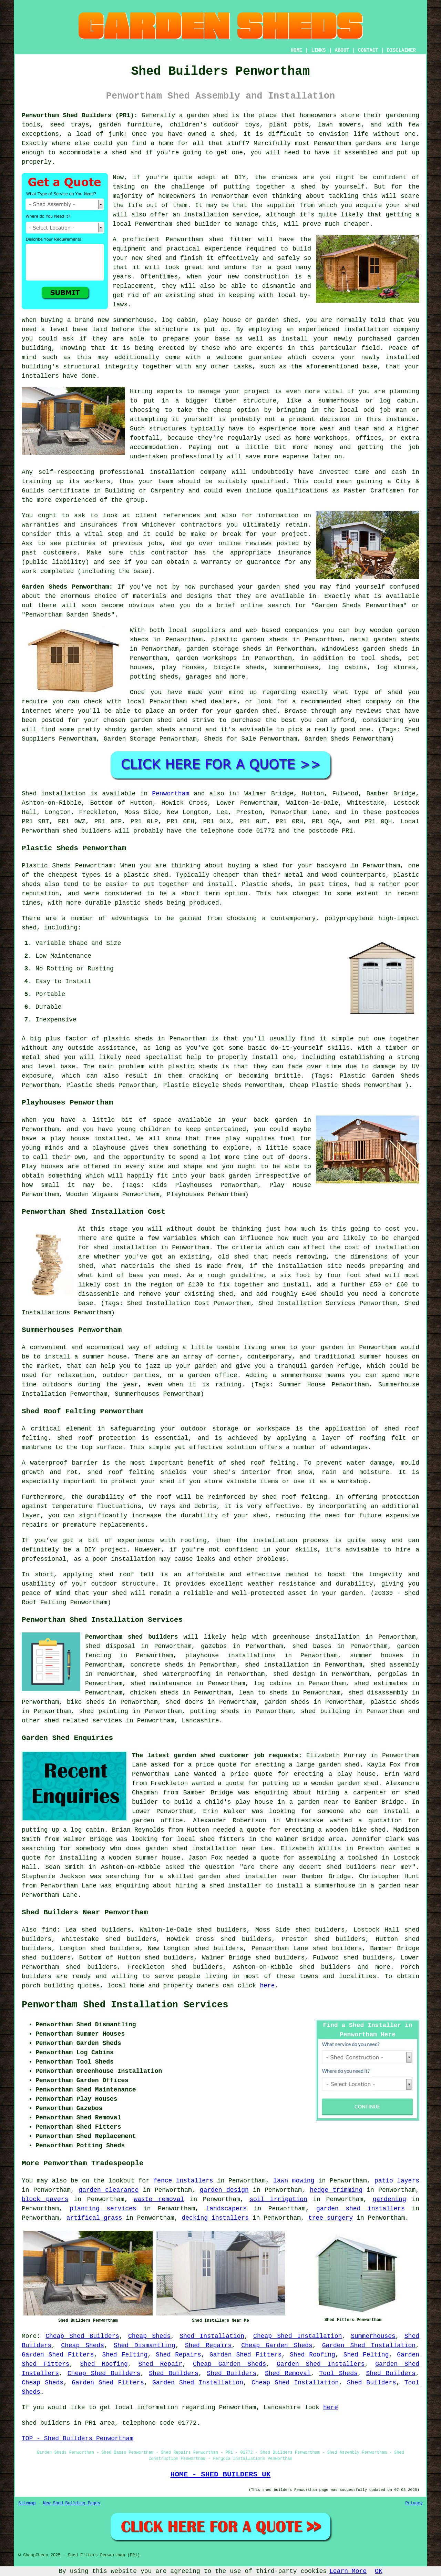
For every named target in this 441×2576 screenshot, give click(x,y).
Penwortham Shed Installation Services (125, 2005)
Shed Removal (288, 2373)
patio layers (397, 2180)
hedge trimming (336, 2190)
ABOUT (342, 50)
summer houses (383, 1356)
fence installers (183, 2180)
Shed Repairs (208, 2345)
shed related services (83, 1720)
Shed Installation (212, 2336)
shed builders (87, 830)
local (122, 224)
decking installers (215, 2217)
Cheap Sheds (149, 2336)
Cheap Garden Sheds (276, 2345)
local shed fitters (211, 1839)
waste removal (159, 2199)
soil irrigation (278, 2199)
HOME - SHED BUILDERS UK (221, 2474)
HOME (296, 50)
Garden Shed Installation (369, 2345)
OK (378, 2571)
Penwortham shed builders (131, 1636)
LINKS (318, 50)
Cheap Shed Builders (82, 2336)
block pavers (45, 2199)
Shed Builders (173, 2373)
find (49, 1929)
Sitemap (26, 2503)
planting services (103, 2208)
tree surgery (330, 2217)
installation (366, 329)
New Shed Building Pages (71, 2503)
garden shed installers (360, 2208)
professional (122, 472)
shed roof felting (294, 1497)
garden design (224, 2190)
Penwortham (170, 793)
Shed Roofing (312, 2354)
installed (110, 1138)
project (294, 534)
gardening (389, 2199)
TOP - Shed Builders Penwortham (77, 2438)
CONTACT (368, 50)
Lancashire (200, 1720)
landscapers (226, 2208)
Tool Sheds (338, 2373)
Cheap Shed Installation (297, 2336)
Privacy (414, 2503)
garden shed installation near (200, 1848)
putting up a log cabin (63, 1829)
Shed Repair (160, 2364)
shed (216, 239)
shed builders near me (367, 1867)
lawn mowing (293, 2180)
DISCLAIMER (401, 50)
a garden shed (203, 115)
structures (167, 428)
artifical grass (94, 2217)
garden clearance (109, 2190)
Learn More (348, 2571)
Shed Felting (124, 2354)
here (267, 1985)
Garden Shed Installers (321, 2364)
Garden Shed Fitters (58, 2354)
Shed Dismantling (144, 2345)
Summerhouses (373, 2336)
